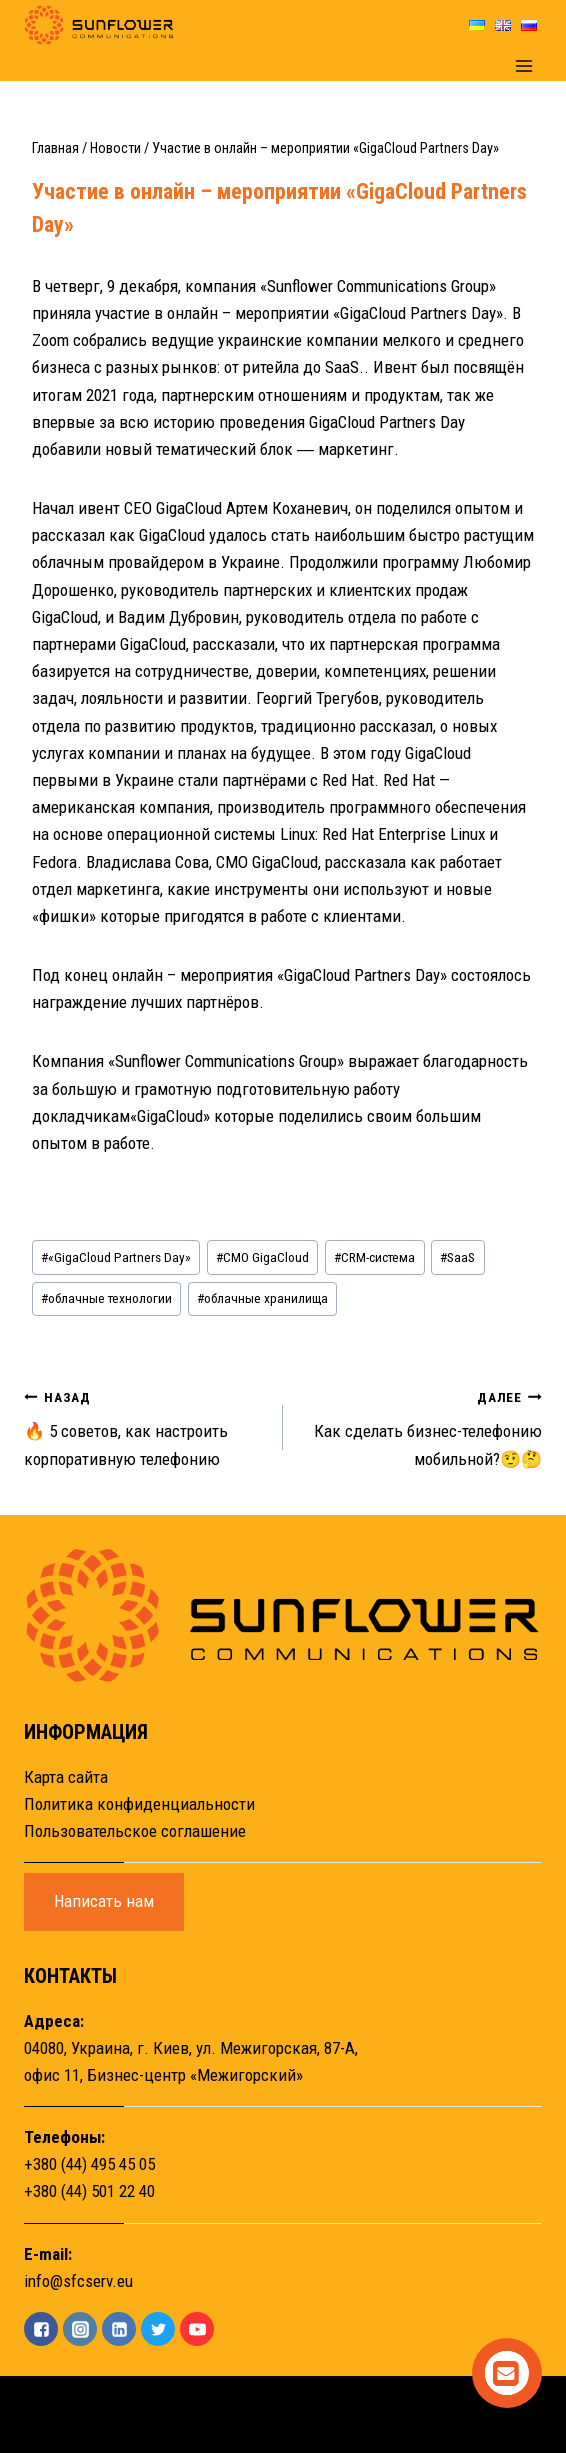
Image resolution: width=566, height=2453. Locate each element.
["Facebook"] (41, 2329)
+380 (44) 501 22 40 (89, 2191)
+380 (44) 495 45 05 (89, 2164)
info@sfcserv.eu (78, 2281)
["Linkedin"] (119, 2329)
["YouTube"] (197, 2329)
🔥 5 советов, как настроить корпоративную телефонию (145, 1426)
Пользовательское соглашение (135, 1831)
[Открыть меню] (523, 65)
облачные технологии (106, 1298)
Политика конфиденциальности (139, 1804)
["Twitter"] (158, 2329)
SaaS (457, 1257)
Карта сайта (66, 1777)
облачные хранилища (262, 1298)
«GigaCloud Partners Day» (116, 1257)
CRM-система (374, 1257)
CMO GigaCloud (262, 1257)
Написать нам (104, 1901)
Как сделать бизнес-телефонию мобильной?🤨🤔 (421, 1426)
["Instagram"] (80, 2329)
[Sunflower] (99, 25)
